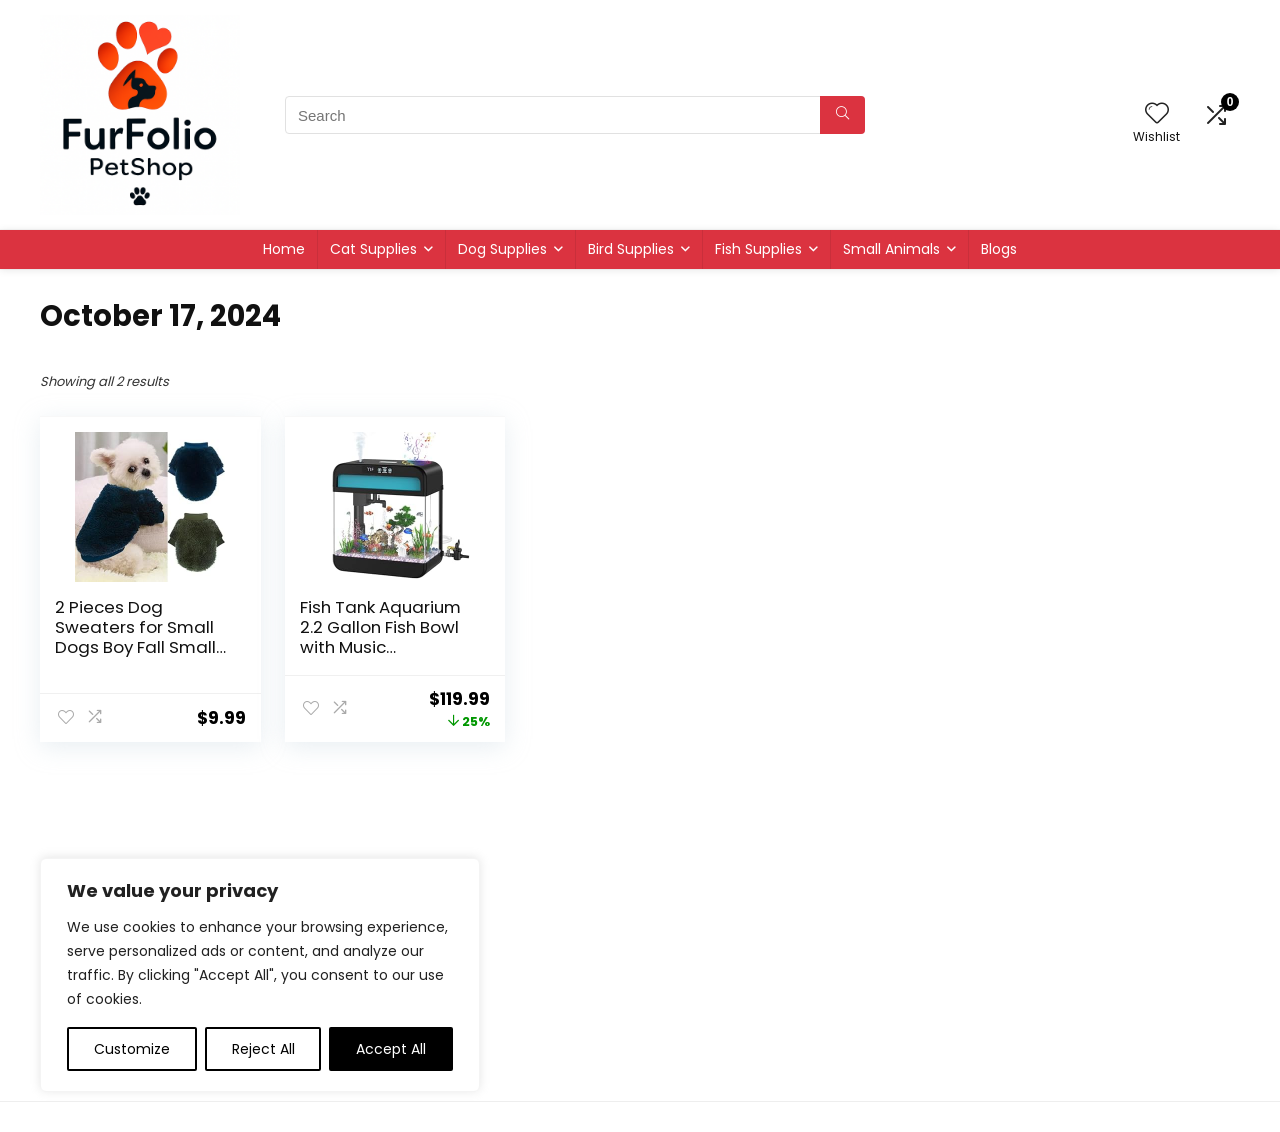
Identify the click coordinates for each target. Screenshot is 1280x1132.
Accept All (391, 1049)
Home (284, 249)
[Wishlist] (1157, 114)
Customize (132, 1049)
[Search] (842, 115)
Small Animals (891, 249)
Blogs (999, 249)
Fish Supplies (758, 249)
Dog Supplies (502, 249)
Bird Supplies (631, 249)
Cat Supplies (373, 249)
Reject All (263, 1049)
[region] (260, 975)
